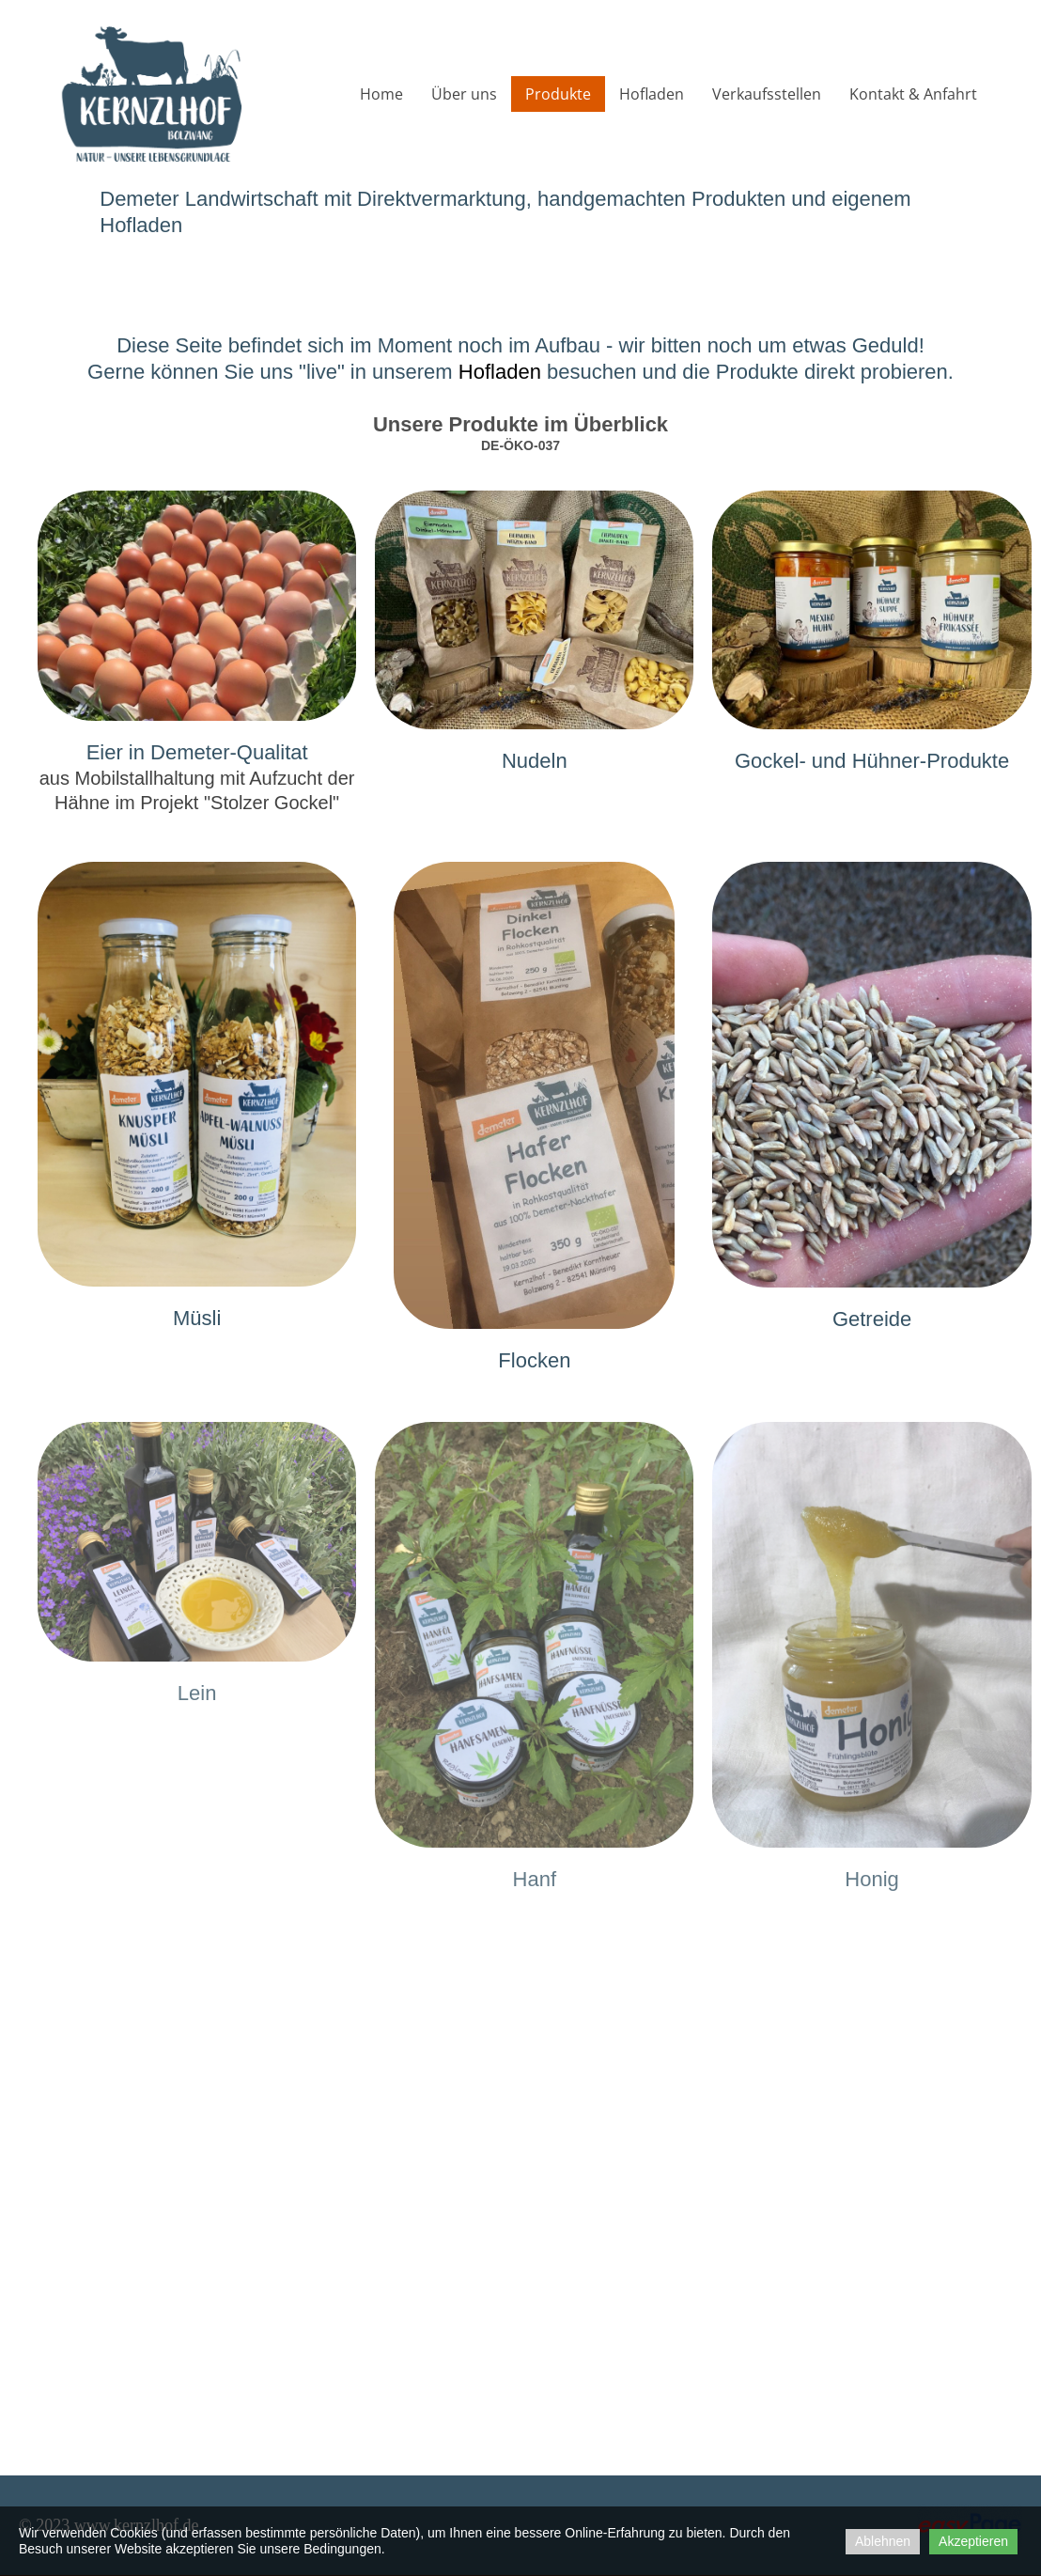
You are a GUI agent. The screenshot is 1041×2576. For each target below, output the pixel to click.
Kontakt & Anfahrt (913, 94)
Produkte (558, 94)
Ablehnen (882, 2541)
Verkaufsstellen (766, 94)
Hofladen (651, 94)
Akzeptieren (973, 2541)
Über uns (464, 94)
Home (381, 94)
